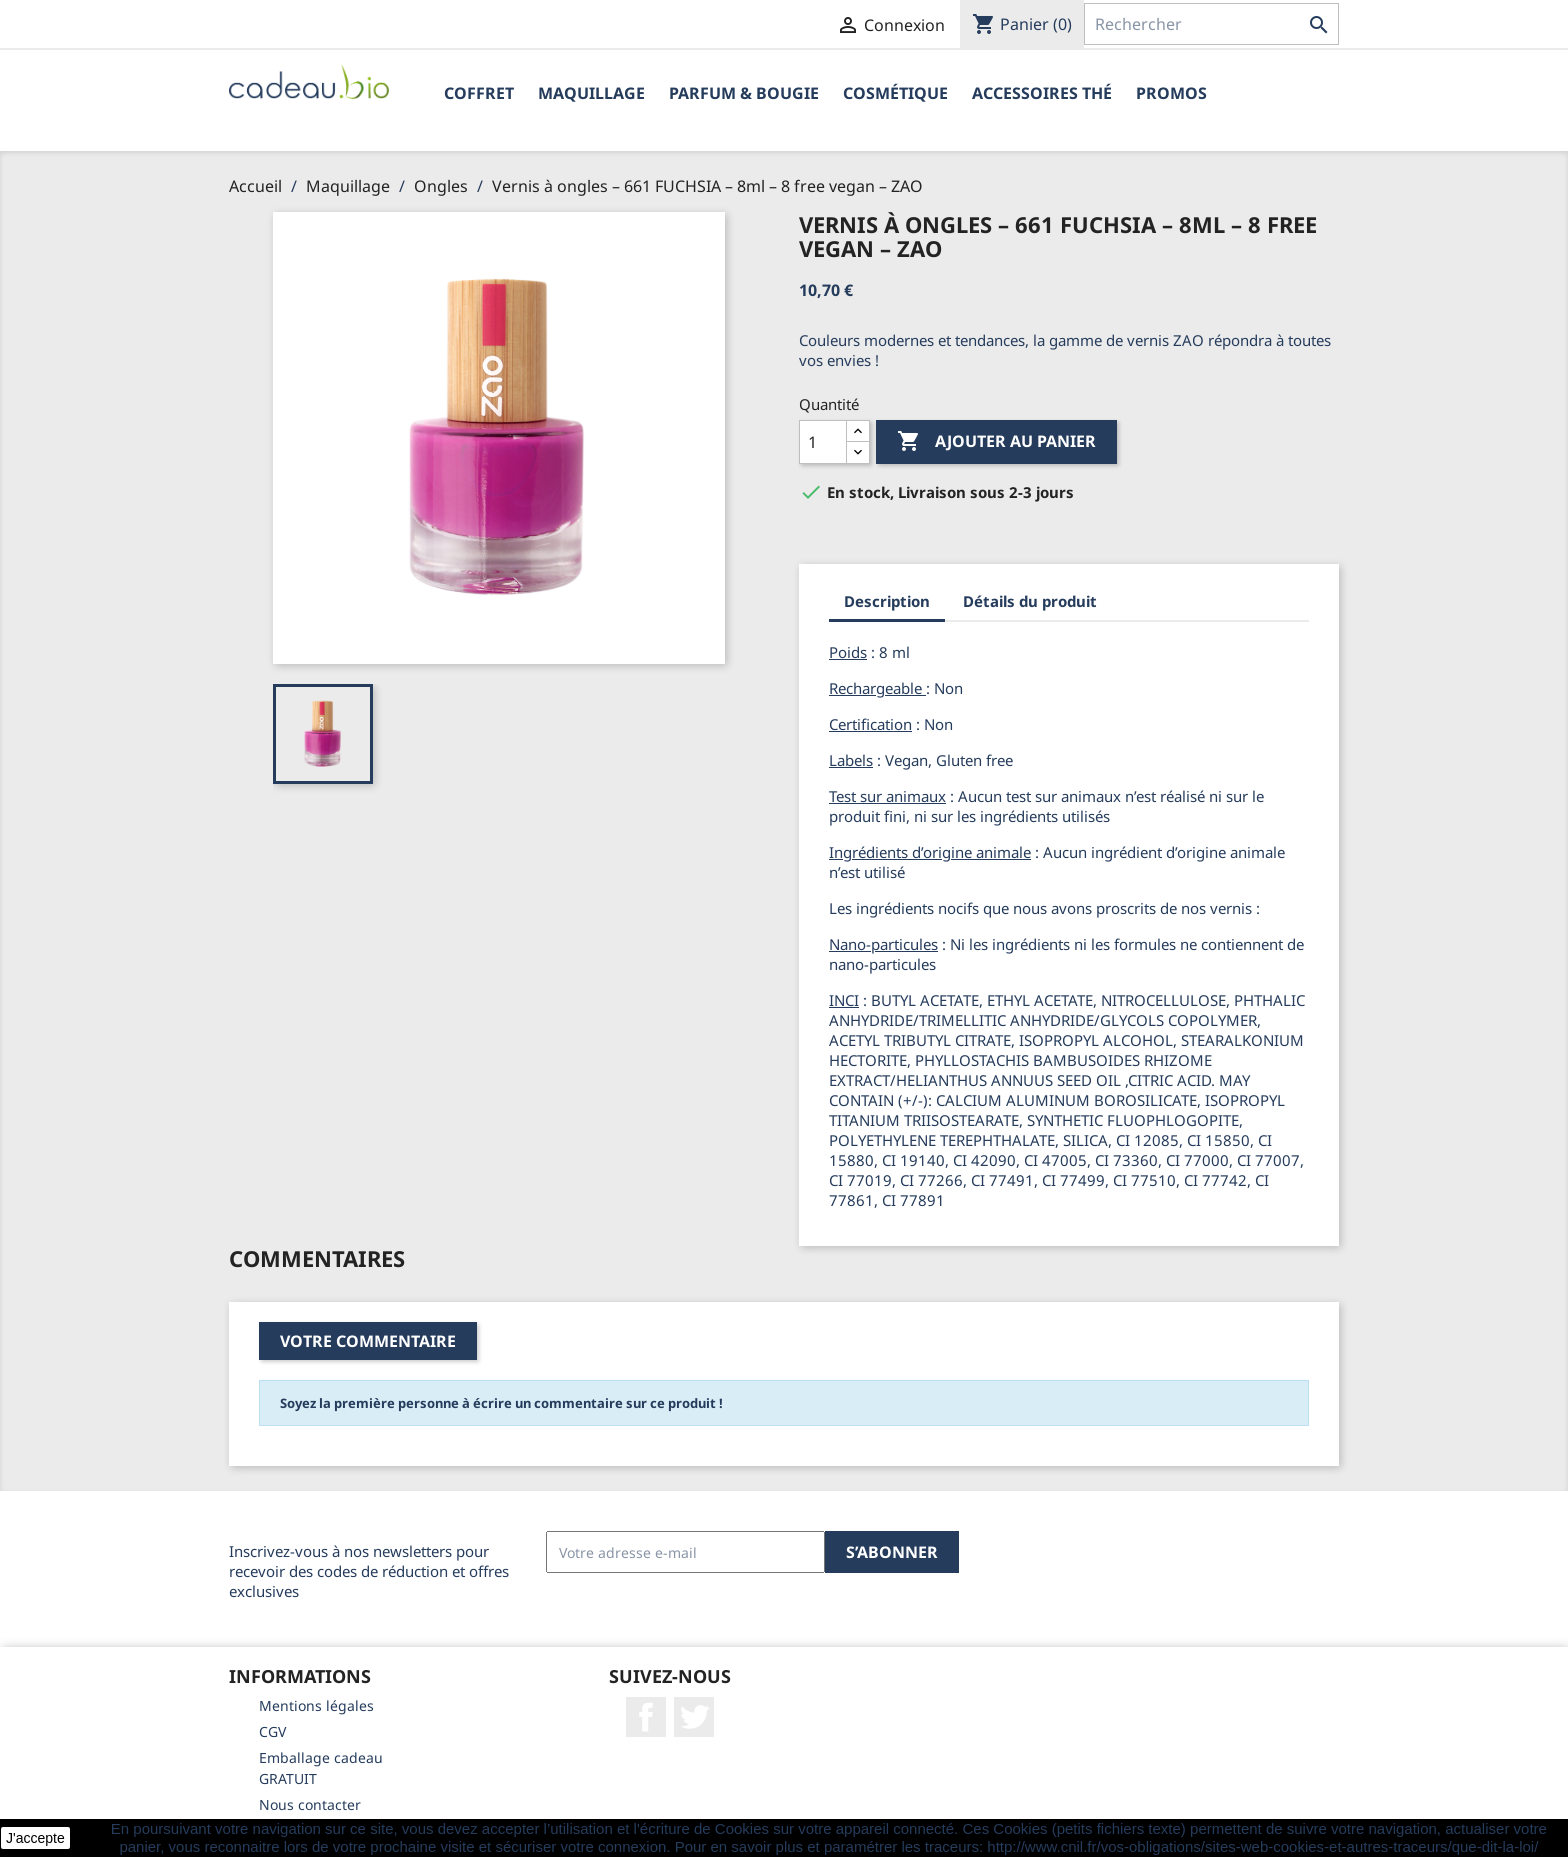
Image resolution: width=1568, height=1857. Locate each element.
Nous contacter (310, 1804)
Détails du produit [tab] (1030, 601)
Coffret (479, 93)
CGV (272, 1731)
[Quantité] (823, 442)
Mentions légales (316, 1705)
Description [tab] (887, 601)
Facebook (646, 1717)
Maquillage (591, 93)
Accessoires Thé (1042, 93)
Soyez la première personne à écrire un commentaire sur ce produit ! (501, 1403)
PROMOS (1171, 93)
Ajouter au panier (996, 442)
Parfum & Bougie (744, 93)
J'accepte (35, 1838)
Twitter (694, 1717)
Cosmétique (895, 93)
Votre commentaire (368, 1341)
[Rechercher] (1211, 24)
